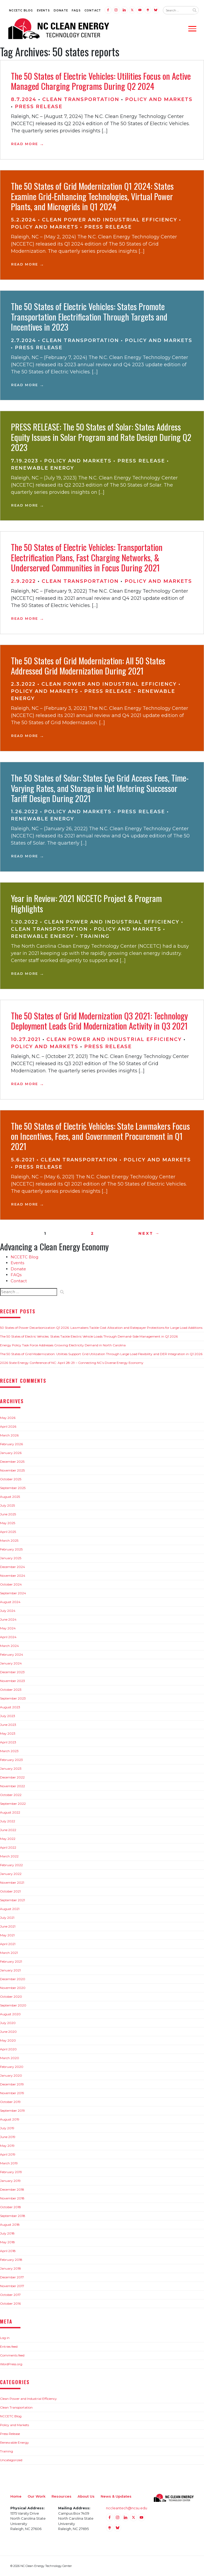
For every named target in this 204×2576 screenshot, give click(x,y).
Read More (24, 144)
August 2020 (10, 2014)
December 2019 (12, 2084)
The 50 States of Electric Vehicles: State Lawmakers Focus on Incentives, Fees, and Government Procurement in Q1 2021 (100, 1136)
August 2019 (9, 2119)
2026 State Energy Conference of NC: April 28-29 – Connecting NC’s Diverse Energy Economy (71, 1363)
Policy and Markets (159, 99)
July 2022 (7, 1821)
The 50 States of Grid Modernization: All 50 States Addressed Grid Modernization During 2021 (88, 665)
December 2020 (12, 1979)
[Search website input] (176, 10)
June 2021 (7, 1926)
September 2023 (13, 1698)
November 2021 (12, 1882)
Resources (61, 2496)
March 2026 (9, 1435)
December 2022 (12, 1777)
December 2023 (12, 1672)
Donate (61, 10)
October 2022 (11, 1795)
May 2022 (7, 1839)
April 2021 (7, 1944)
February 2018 (11, 2260)
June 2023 (8, 1725)
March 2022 (9, 1856)
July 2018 (7, 2233)
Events (43, 10)
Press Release (38, 106)
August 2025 (10, 1497)
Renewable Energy (42, 468)
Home (16, 2496)
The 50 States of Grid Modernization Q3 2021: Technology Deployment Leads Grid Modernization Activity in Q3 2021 (99, 1020)
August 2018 (10, 2225)
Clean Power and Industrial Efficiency (109, 220)
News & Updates (116, 2496)
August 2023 (10, 1707)
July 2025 (7, 1505)
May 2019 (7, 2146)
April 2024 (8, 1637)
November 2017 (12, 2286)
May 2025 (7, 1523)
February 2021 (11, 1961)
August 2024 (10, 1602)
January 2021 (10, 1970)
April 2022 (8, 1847)
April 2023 (8, 1742)
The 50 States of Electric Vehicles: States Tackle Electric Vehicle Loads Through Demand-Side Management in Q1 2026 (89, 1336)
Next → (149, 1233)
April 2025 (8, 1532)
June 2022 (8, 1830)
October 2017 (10, 2295)
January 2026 (11, 1453)
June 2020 (8, 2032)
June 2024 (8, 1619)
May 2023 (7, 1733)
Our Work (36, 2496)
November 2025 (12, 1470)
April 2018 (8, 2251)
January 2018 (10, 2268)
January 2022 (11, 1874)
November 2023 (12, 1681)
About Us (86, 2496)
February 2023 (11, 1760)
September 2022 (13, 1804)
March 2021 (9, 1953)
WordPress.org (11, 2364)
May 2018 (7, 2242)
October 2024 (11, 1584)
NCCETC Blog (21, 10)
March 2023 (9, 1751)
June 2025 (8, 1514)
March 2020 (9, 2058)
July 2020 (8, 2023)
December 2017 (12, 2277)
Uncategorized (11, 2460)
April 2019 (7, 2154)
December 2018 (12, 2189)
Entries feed (9, 2347)
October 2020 (11, 1997)
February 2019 (11, 2172)
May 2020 (8, 2040)
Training (94, 936)
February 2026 (11, 1444)
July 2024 (7, 1611)
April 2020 (8, 2049)
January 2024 (11, 1663)
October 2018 (10, 2207)
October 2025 (10, 1479)
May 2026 (7, 1418)
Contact (92, 10)
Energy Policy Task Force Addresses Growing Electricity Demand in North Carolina (63, 1345)
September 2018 (12, 2216)
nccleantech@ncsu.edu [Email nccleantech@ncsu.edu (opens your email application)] (126, 2508)
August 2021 (9, 1909)
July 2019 (7, 2128)
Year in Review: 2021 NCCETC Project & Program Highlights (86, 903)
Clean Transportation (80, 99)
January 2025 (10, 1558)
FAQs (76, 10)
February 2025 (11, 1549)
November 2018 (12, 2198)
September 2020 (13, 2005)
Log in (5, 2338)
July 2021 (7, 1918)
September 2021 (12, 1900)
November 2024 (12, 1576)
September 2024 (13, 1593)
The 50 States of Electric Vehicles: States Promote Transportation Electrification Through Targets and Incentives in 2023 (89, 316)
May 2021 (7, 1935)
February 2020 (11, 2067)
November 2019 (12, 2093)
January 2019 (10, 2181)
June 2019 (7, 2137)
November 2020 (13, 1988)
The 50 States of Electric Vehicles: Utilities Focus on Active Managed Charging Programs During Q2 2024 (101, 81)
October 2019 (10, 2102)
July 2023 (7, 1716)
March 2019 (9, 2163)
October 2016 (10, 2303)
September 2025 (13, 1488)
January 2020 (11, 2075)
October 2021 (10, 1891)
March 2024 (9, 1646)
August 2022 (10, 1812)
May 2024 (8, 1628)
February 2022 (11, 1865)
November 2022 (12, 1786)
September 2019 (12, 2111)
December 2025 (12, 1462)
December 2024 (12, 1567)
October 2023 (11, 1690)
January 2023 (11, 1768)
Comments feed (12, 2355)
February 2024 (11, 1654)
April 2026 (8, 1426)
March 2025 (9, 1540)
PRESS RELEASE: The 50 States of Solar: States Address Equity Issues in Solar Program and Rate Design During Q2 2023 (101, 436)
